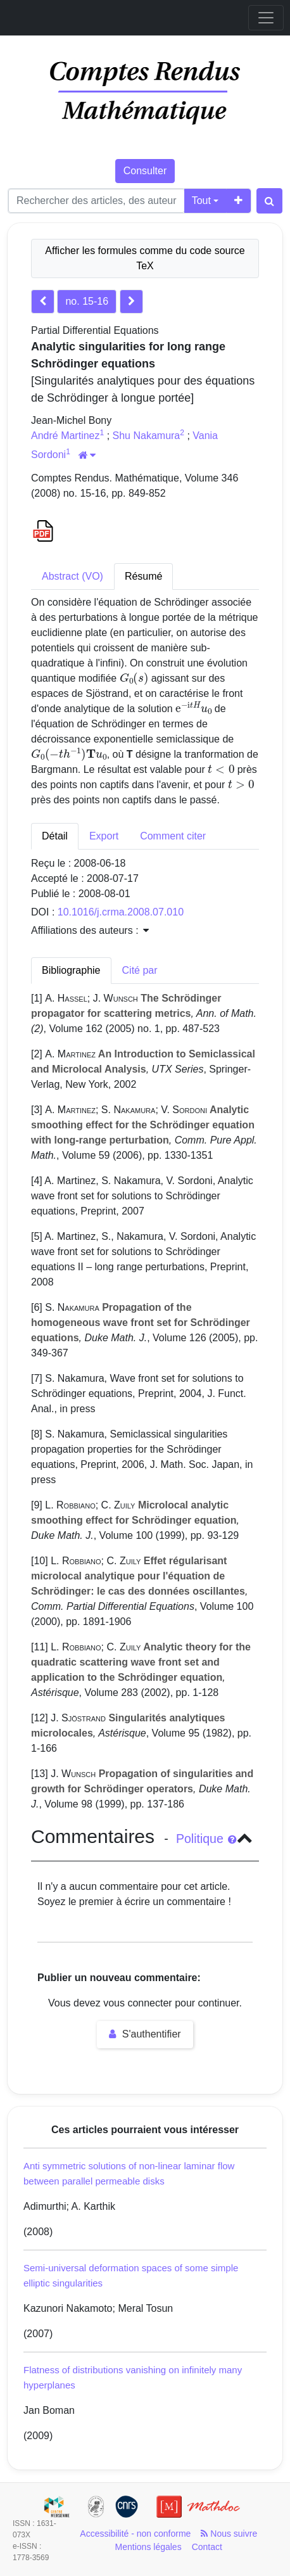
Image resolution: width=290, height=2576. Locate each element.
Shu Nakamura (146, 435)
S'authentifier (144, 2034)
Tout (201, 200)
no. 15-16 (86, 301)
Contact (207, 2547)
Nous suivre (229, 2533)
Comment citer (173, 836)
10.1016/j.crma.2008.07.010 (121, 912)
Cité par (140, 970)
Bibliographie (71, 970)
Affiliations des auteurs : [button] (90, 930)
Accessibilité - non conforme (135, 2533)
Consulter (145, 170)
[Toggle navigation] (266, 17)
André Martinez (65, 435)
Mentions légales (148, 2547)
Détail (55, 836)
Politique (206, 1839)
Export (103, 836)
